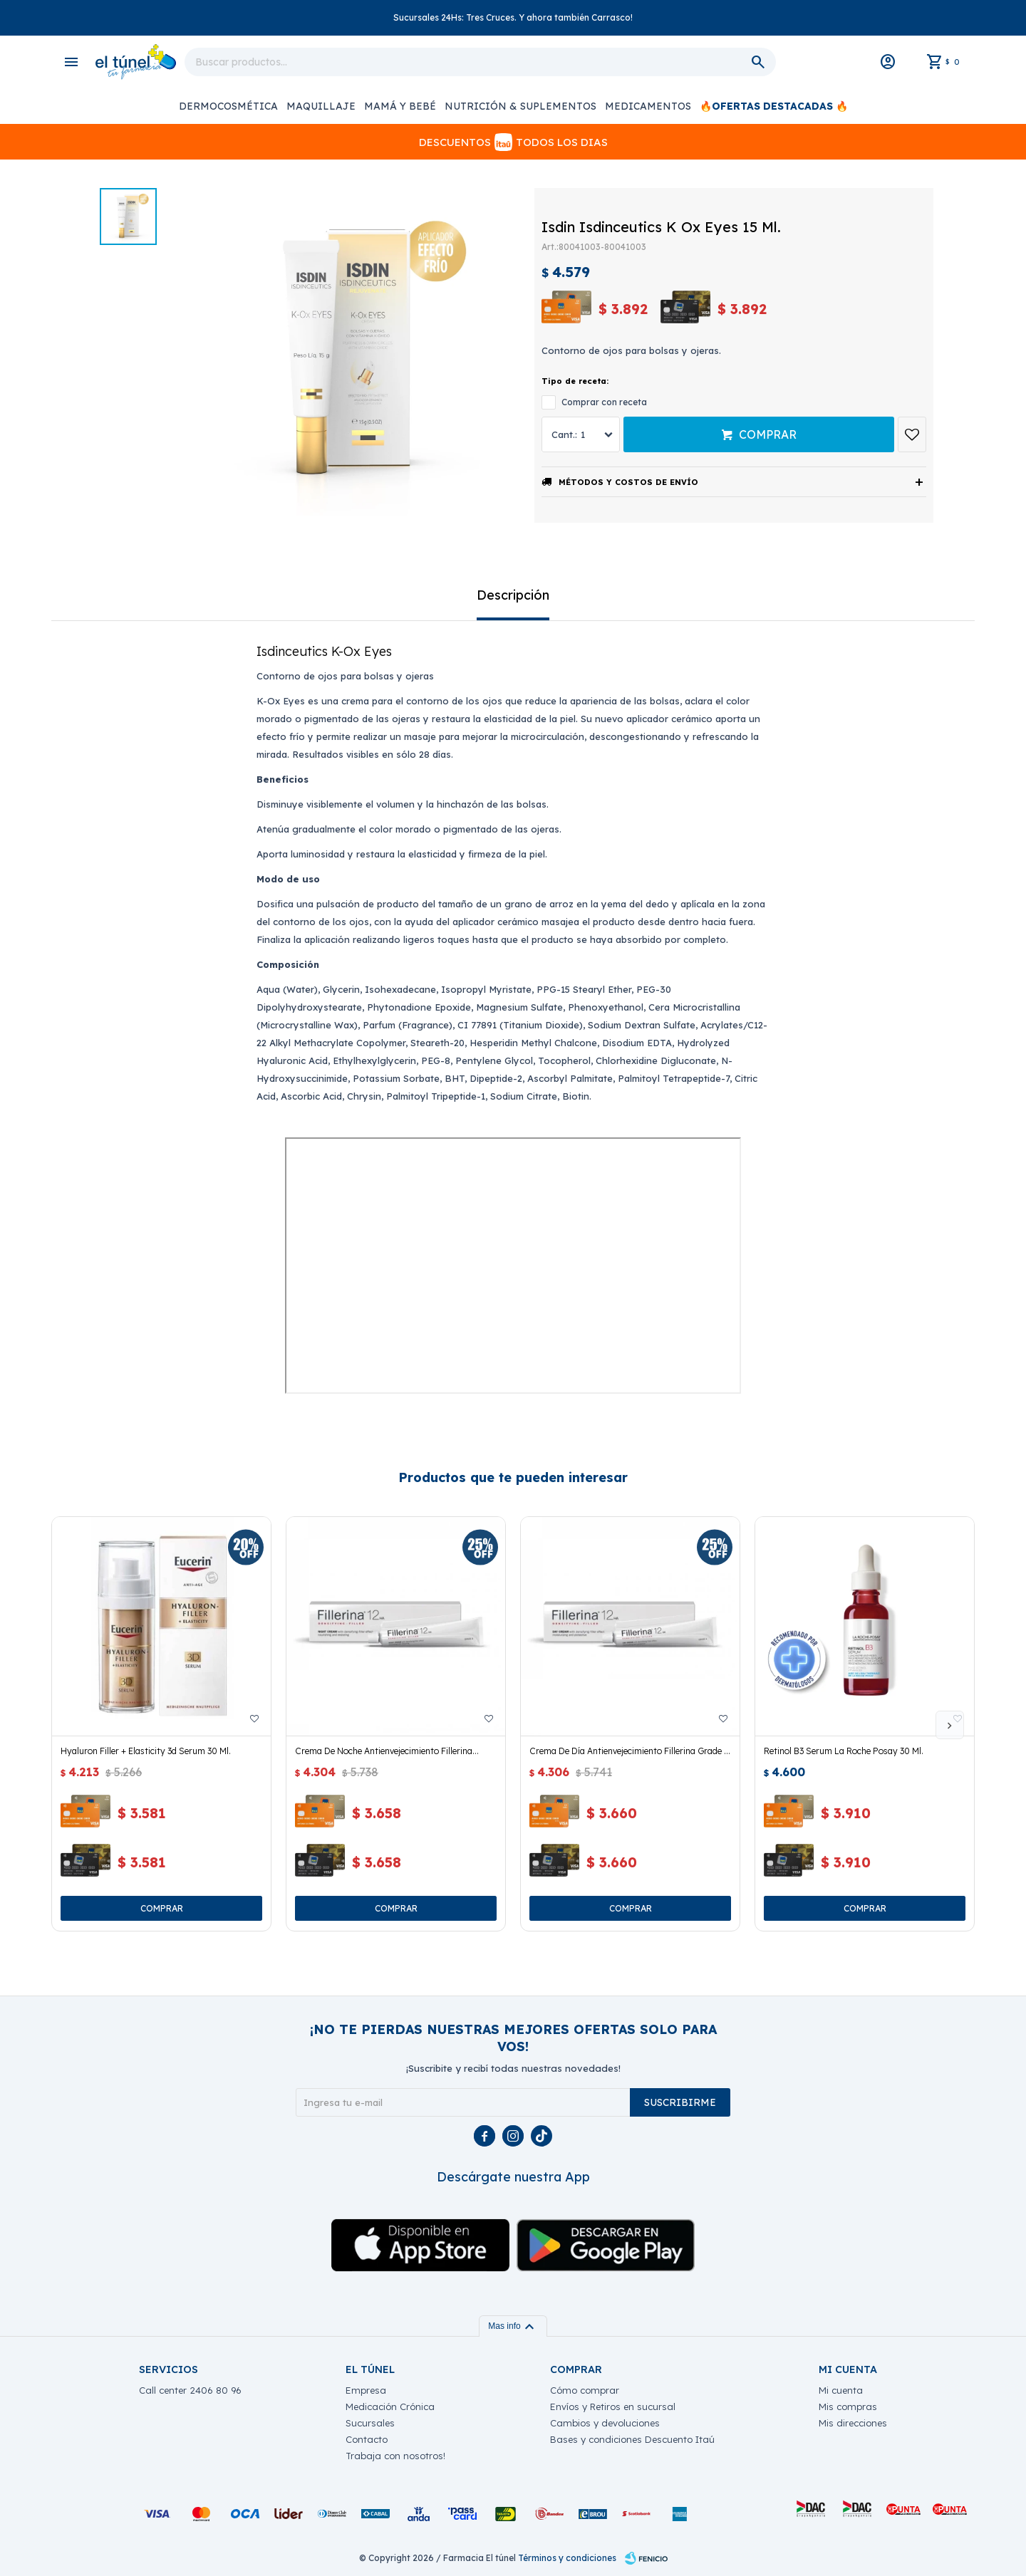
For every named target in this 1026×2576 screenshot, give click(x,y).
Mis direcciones (853, 2423)
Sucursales (370, 2423)
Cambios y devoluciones (605, 2423)
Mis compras (848, 2406)
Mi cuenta (841, 2390)
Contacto (367, 2439)
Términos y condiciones (567, 2557)
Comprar (768, 434)
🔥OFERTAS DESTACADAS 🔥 (774, 106)
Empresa (366, 2390)
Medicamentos (648, 106)
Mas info (512, 2326)
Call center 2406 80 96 (190, 2390)
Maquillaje (321, 106)
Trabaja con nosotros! (395, 2455)
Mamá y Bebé (400, 106)
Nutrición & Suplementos (520, 106)
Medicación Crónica (390, 2406)
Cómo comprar (584, 2390)
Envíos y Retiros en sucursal (612, 2406)
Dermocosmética (228, 106)
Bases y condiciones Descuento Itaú (632, 2439)
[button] (950, 1725)
